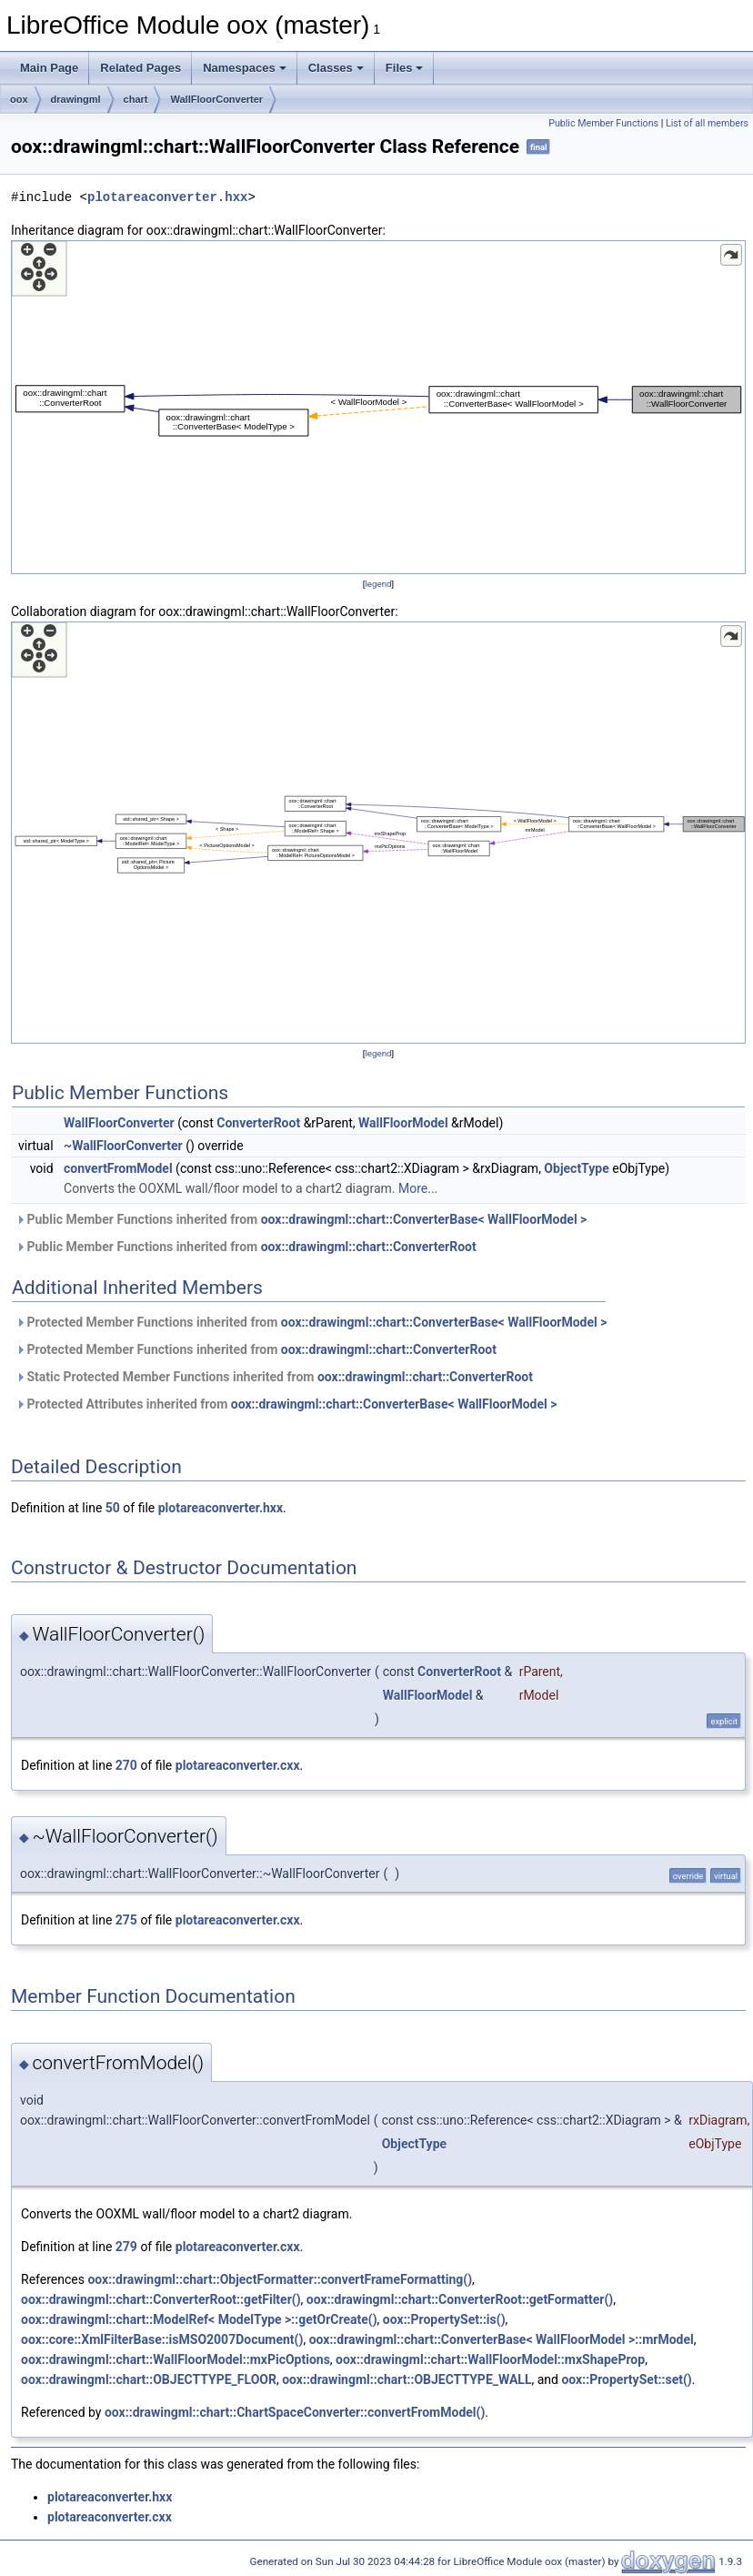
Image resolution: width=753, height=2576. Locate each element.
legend (378, 584)
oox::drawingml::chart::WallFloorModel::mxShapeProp (490, 2359)
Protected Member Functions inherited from (311, 1322)
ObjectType (576, 1168)
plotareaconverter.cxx (238, 1765)
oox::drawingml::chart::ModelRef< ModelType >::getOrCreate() (199, 2319)
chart (136, 99)
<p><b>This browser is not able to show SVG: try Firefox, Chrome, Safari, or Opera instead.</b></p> (378, 407)
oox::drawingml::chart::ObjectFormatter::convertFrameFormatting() (279, 2279)
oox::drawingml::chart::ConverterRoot (369, 1246)
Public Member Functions (603, 123)
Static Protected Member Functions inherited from (274, 1376)
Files (405, 68)
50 (112, 1507)
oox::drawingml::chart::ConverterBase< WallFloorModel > (424, 1219)
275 (126, 1920)
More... (417, 1188)
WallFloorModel (403, 1123)
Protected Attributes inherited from (286, 1404)
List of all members (707, 123)
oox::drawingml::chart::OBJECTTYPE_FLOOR (148, 2379)
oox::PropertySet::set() (626, 2379)
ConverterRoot (258, 1123)
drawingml (76, 99)
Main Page (49, 68)
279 (126, 2246)
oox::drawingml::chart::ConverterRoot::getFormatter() (459, 2299)
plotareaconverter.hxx (167, 197)
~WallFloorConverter (123, 1145)
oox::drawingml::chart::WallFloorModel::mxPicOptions (175, 2359)
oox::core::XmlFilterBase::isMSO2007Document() (162, 2339)
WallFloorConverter (216, 99)
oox (19, 99)
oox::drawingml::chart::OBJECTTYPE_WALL (406, 2379)
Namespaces (244, 68)
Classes (336, 68)
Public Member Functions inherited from (301, 1219)
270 (126, 1765)
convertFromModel (118, 1168)
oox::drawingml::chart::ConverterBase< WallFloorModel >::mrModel (501, 2339)
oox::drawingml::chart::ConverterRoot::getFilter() (161, 2299)
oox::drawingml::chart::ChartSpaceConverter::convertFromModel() (295, 2412)
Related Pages (140, 68)
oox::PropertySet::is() (444, 2319)
